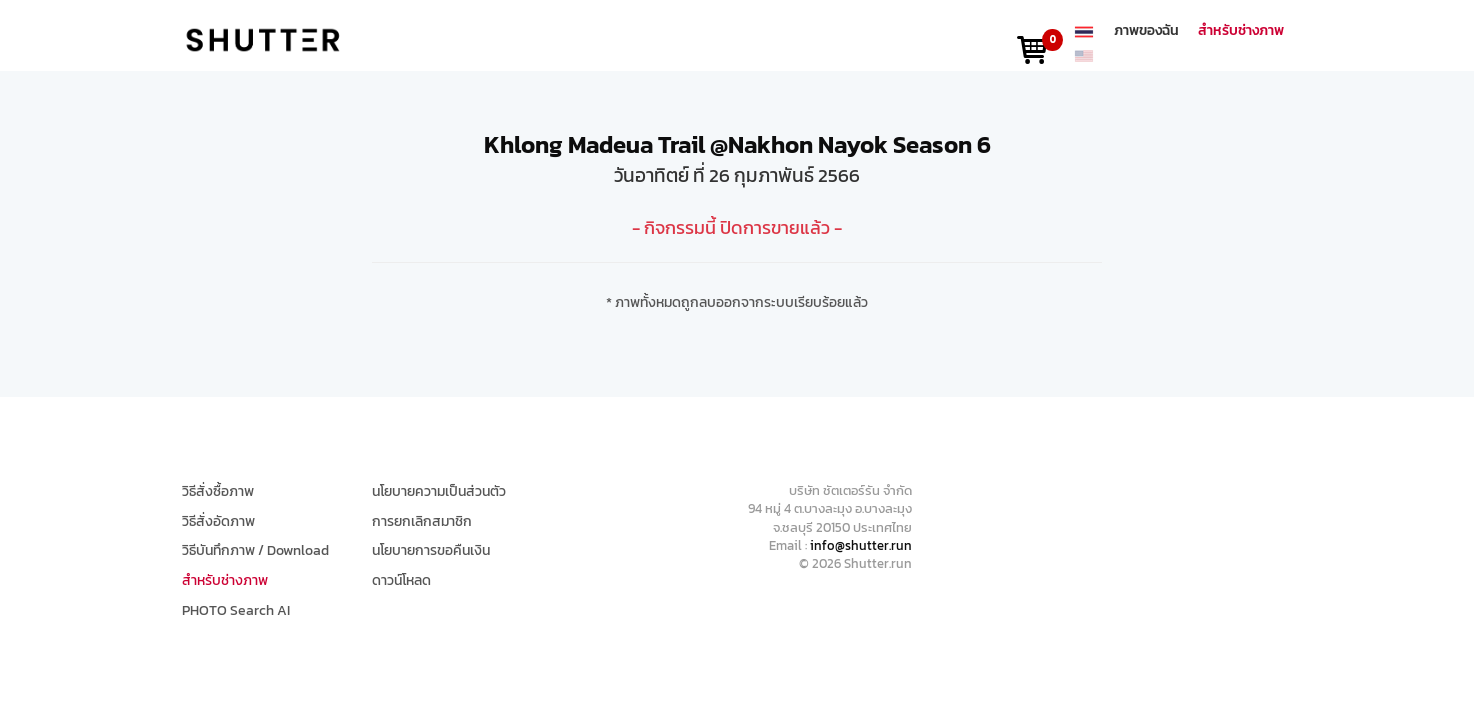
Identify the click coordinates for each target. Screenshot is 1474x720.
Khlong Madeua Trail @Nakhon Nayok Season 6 (737, 144)
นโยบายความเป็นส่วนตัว (439, 492)
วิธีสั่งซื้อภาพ (218, 492)
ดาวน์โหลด (401, 581)
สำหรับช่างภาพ (1241, 31)
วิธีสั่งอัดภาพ (218, 522)
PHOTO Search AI (236, 611)
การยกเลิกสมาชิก (422, 522)
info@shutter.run (861, 545)
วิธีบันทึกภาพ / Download (255, 551)
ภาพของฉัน (1146, 31)
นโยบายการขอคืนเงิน (431, 551)
